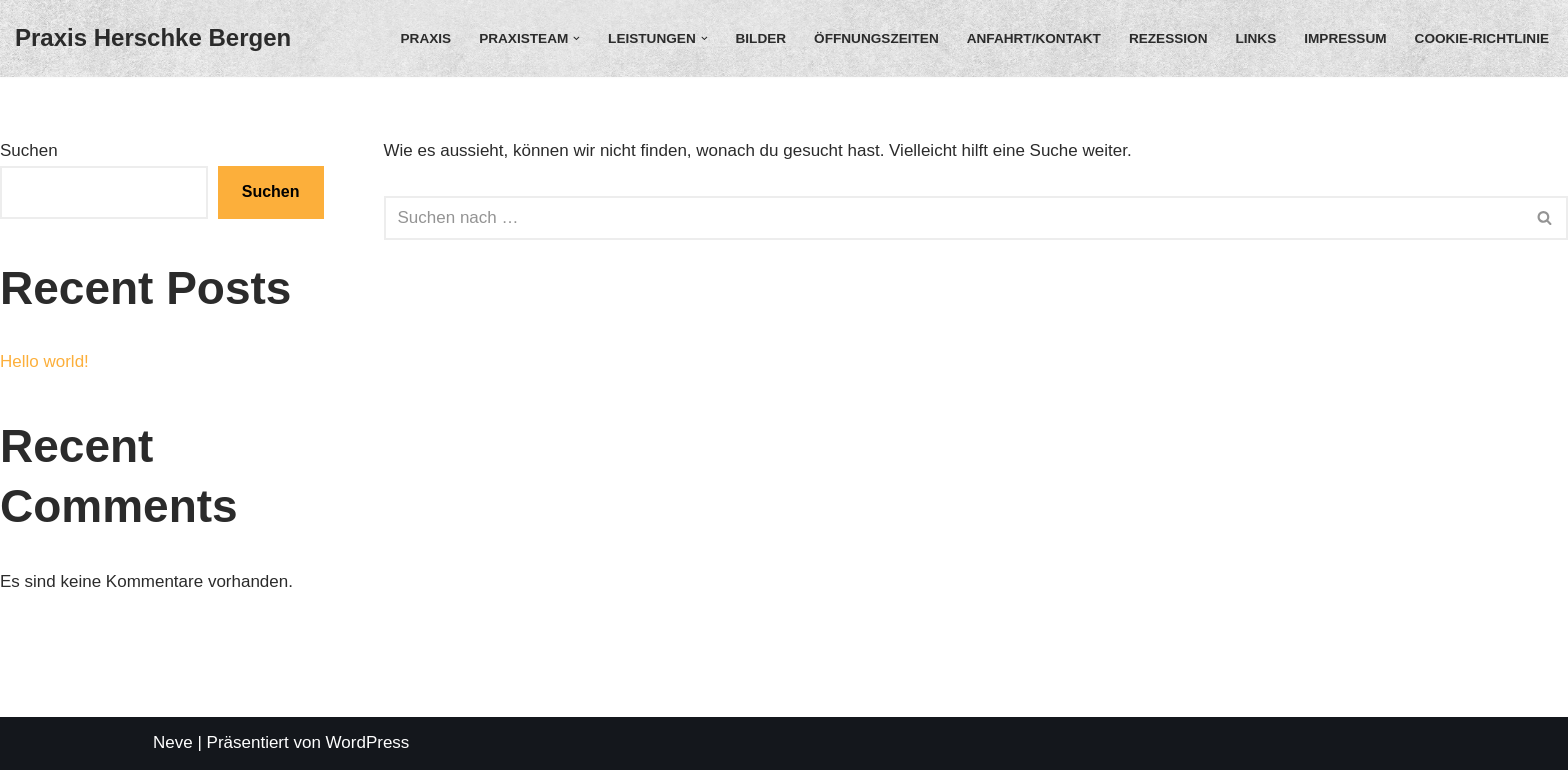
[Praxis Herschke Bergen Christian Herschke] (153, 38)
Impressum (1345, 38)
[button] (576, 38)
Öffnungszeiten (876, 38)
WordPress (368, 742)
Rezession (1168, 38)
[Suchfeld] (953, 218)
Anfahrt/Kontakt (1034, 38)
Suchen (29, 150)
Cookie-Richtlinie (1482, 38)
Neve (173, 742)
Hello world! (44, 361)
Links (1255, 38)
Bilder (761, 38)
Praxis (426, 38)
